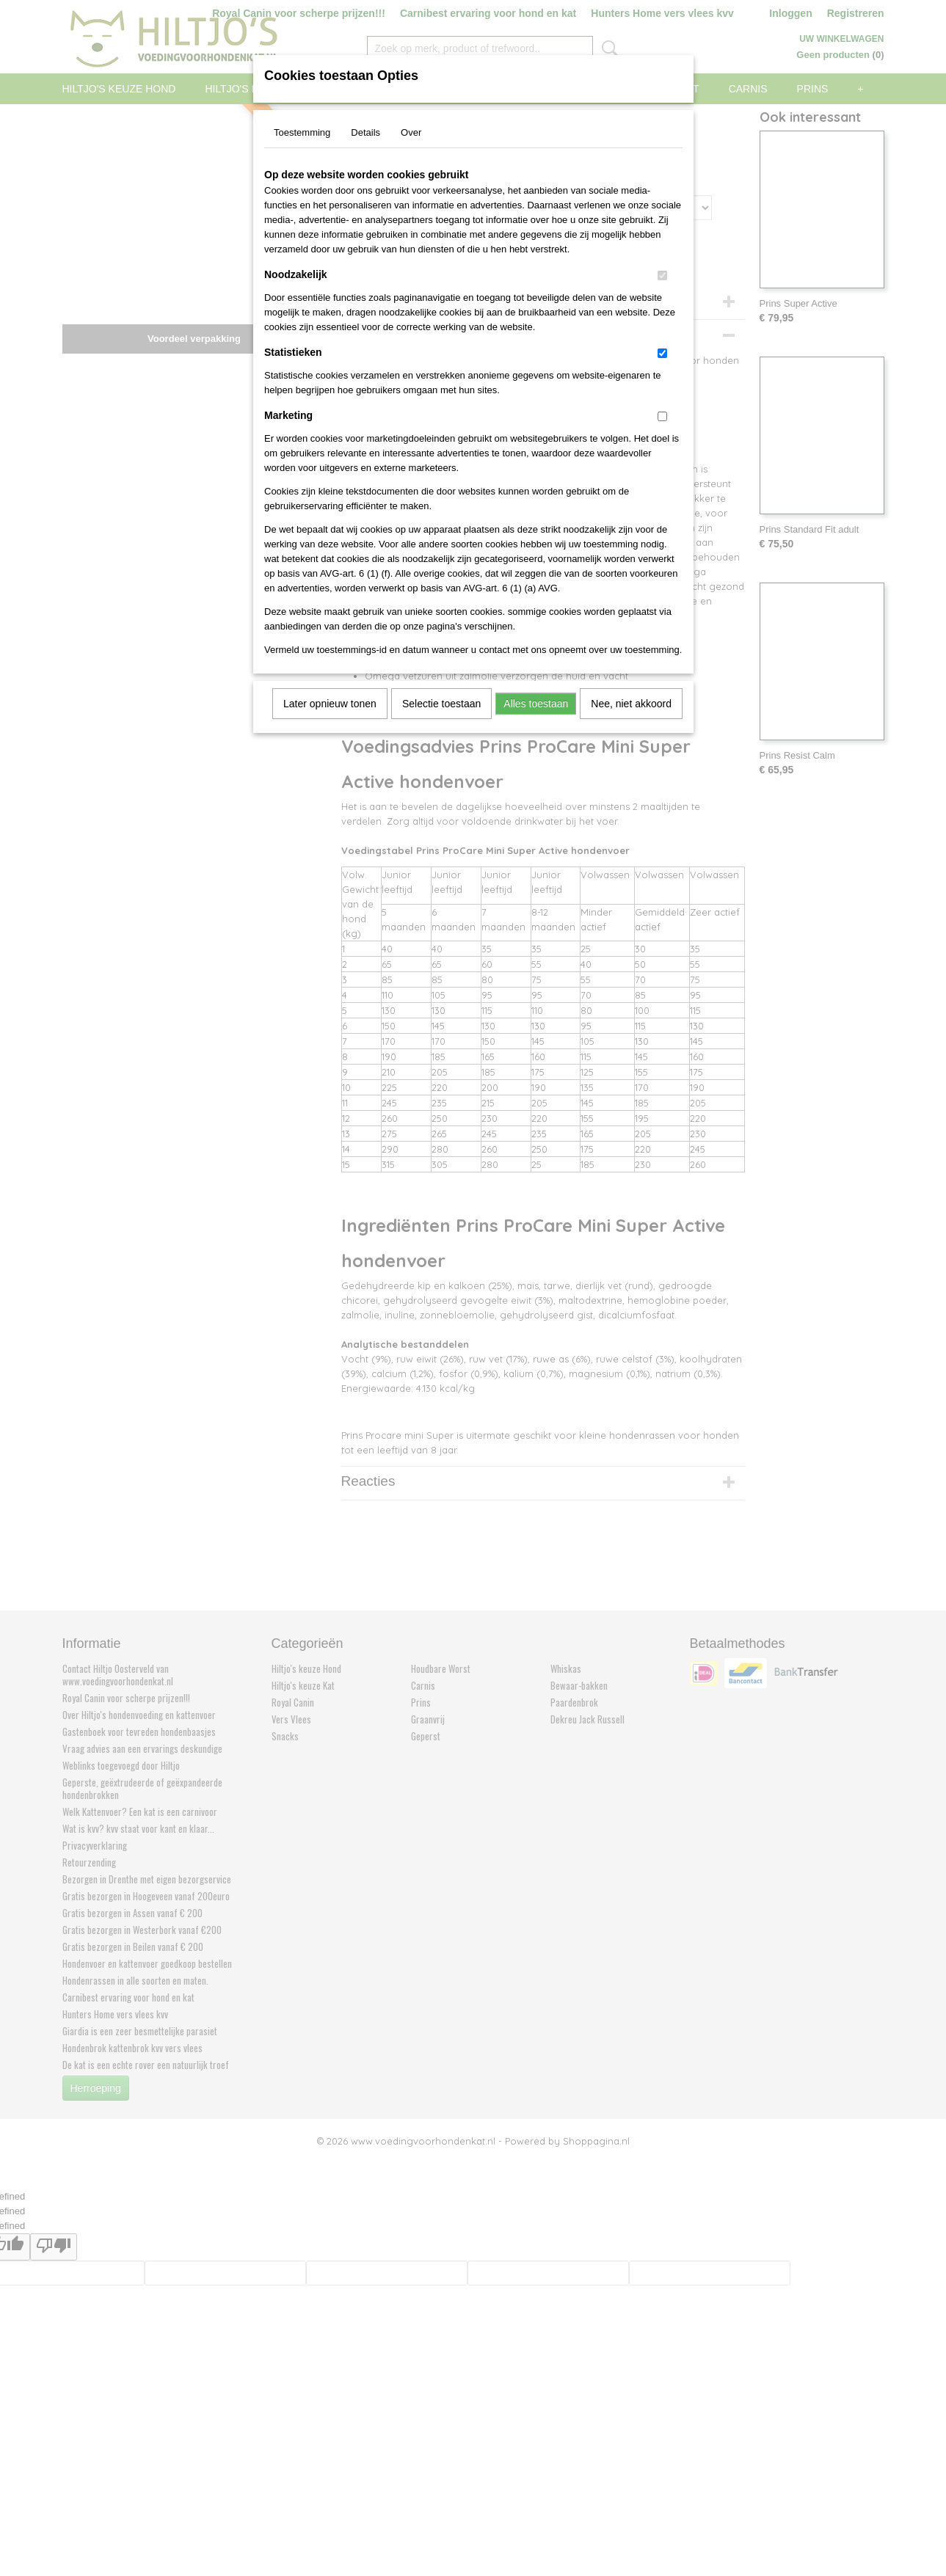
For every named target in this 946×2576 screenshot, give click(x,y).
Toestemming (302, 132)
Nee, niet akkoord (631, 703)
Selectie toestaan (441, 703)
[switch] (662, 275)
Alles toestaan (535, 703)
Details (365, 132)
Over (411, 132)
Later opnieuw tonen (329, 703)
